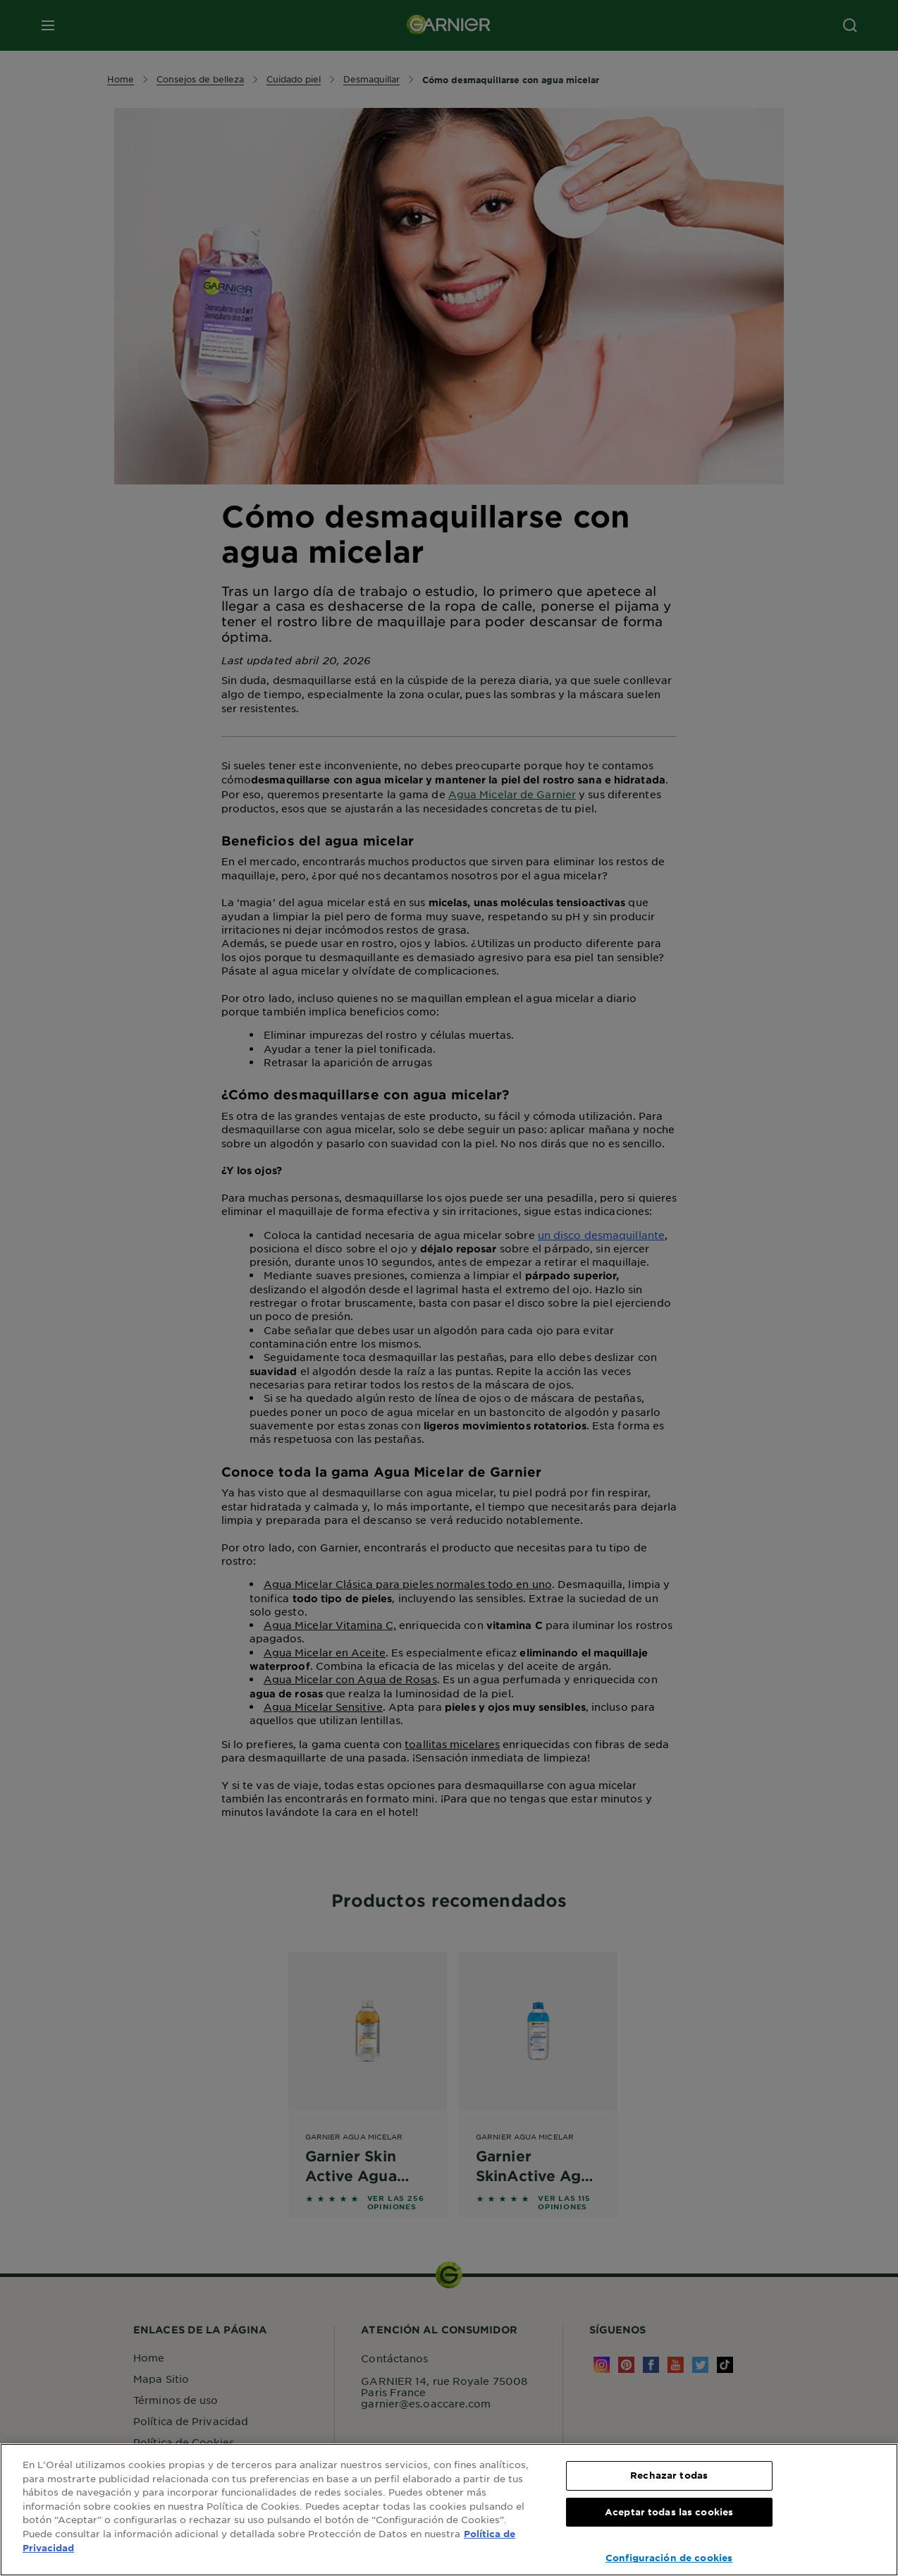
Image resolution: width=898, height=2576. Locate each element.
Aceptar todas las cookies (669, 2511)
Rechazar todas (669, 2475)
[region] (449, 2509)
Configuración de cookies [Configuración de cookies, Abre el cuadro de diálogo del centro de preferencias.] (668, 2557)
